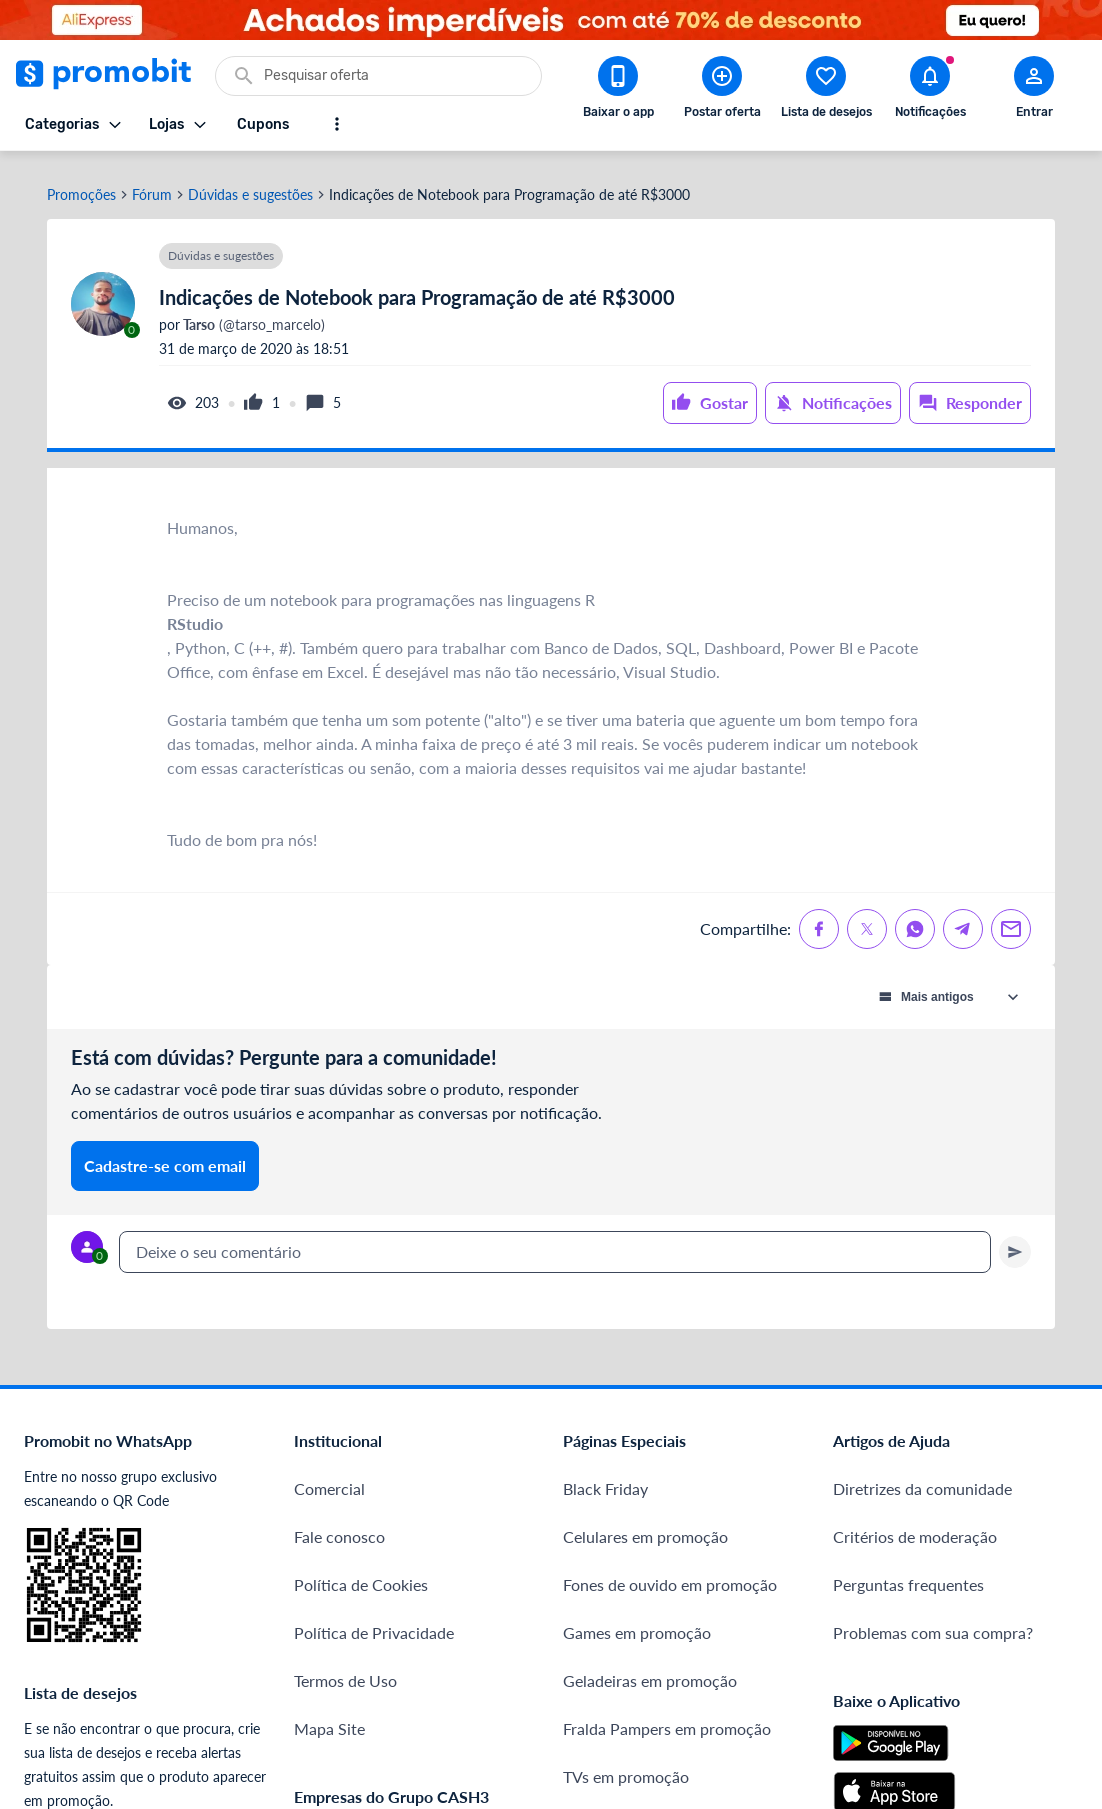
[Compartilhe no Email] (1011, 917)
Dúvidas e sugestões (250, 183)
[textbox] (555, 1240)
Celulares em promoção (645, 1524)
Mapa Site (329, 1716)
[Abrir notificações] (930, 91)
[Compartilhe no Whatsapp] (915, 917)
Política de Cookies (361, 1572)
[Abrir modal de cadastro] (1034, 91)
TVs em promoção (626, 1764)
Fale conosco (339, 1524)
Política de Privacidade (374, 1620)
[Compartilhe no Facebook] (819, 917)
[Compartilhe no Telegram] (963, 917)
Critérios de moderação (915, 1524)
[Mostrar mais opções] (337, 124)
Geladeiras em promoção (650, 1668)
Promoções (81, 183)
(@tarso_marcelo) (252, 313)
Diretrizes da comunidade (922, 1476)
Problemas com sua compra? (933, 1620)
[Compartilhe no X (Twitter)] (867, 917)
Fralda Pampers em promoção (667, 1716)
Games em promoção (637, 1620)
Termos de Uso (345, 1668)
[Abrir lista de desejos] (826, 91)
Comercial (329, 1476)
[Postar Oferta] (722, 91)
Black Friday (605, 1476)
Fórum (152, 183)
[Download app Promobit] (618, 91)
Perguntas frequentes (908, 1572)
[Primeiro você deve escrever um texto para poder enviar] (1015, 1240)
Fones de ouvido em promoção (670, 1572)
